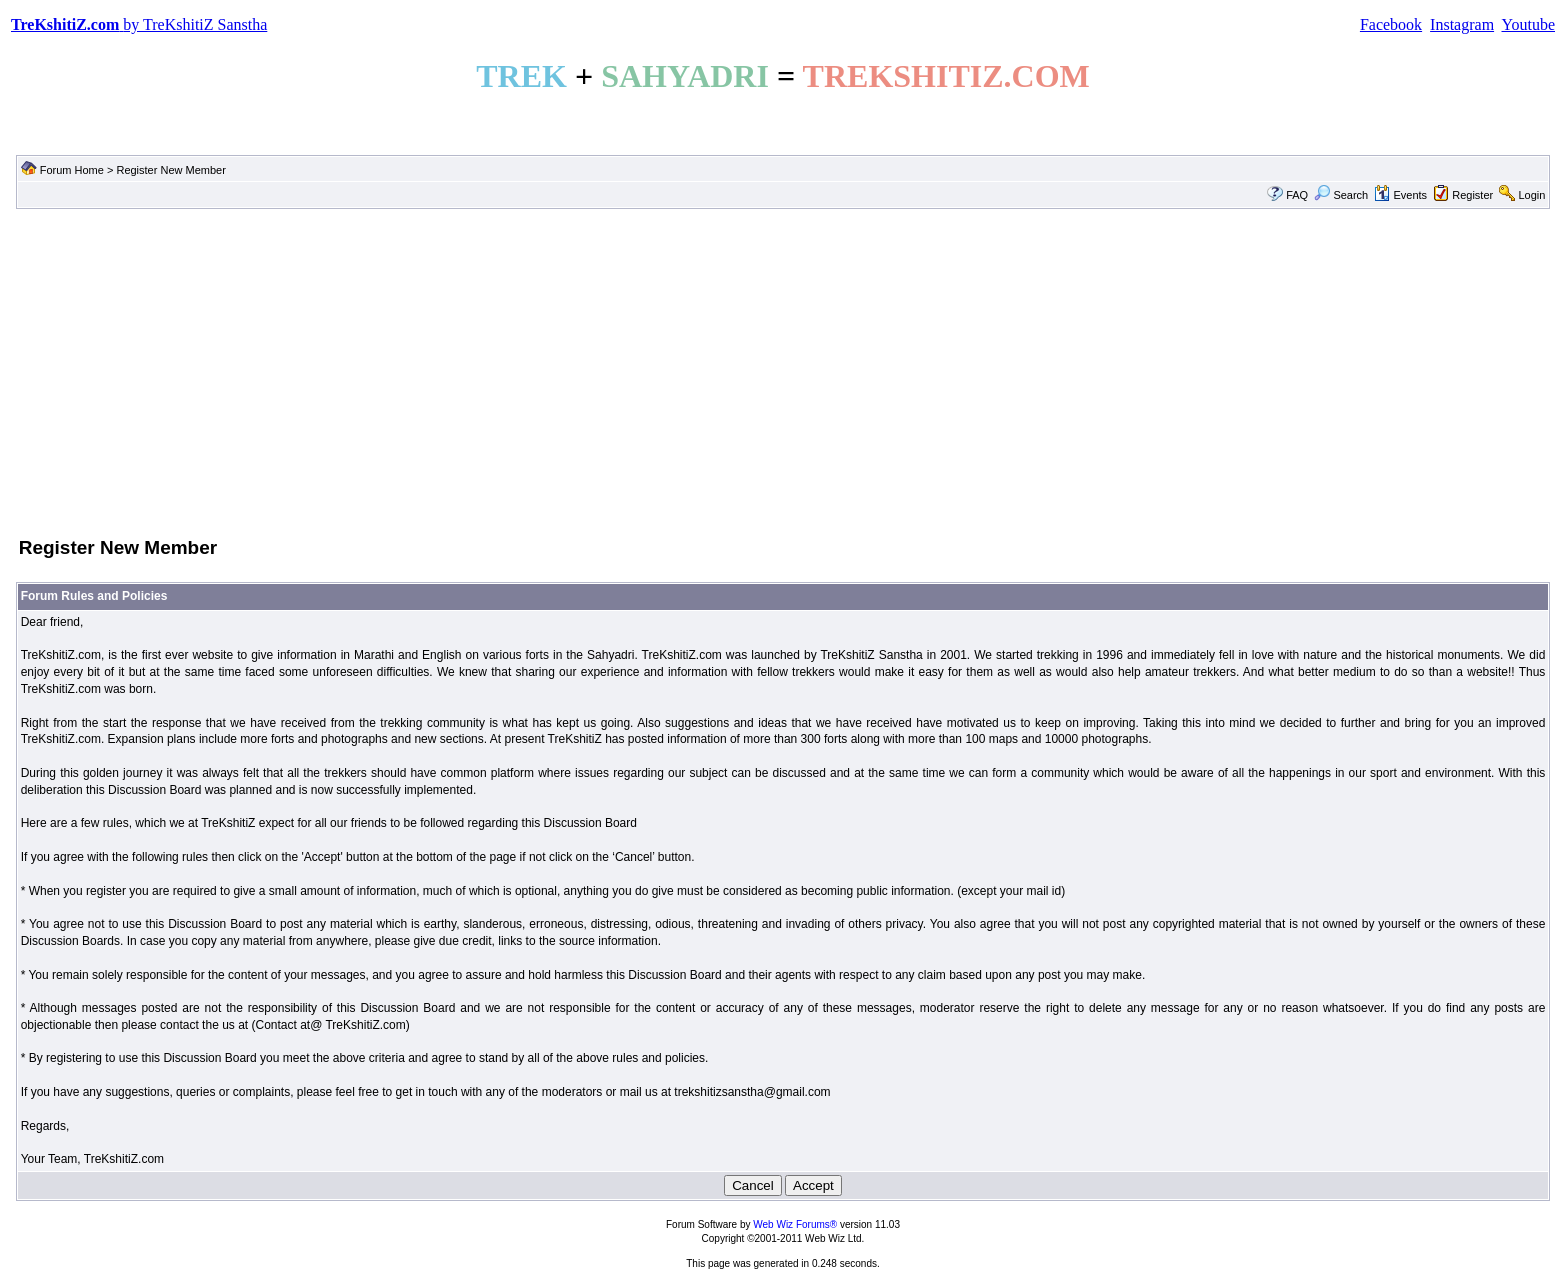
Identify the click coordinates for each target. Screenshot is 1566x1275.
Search (1341, 195)
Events (1400, 195)
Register (1472, 195)
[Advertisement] (783, 371)
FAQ (1297, 195)
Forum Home (72, 170)
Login (1531, 195)
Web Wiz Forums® (795, 1224)
